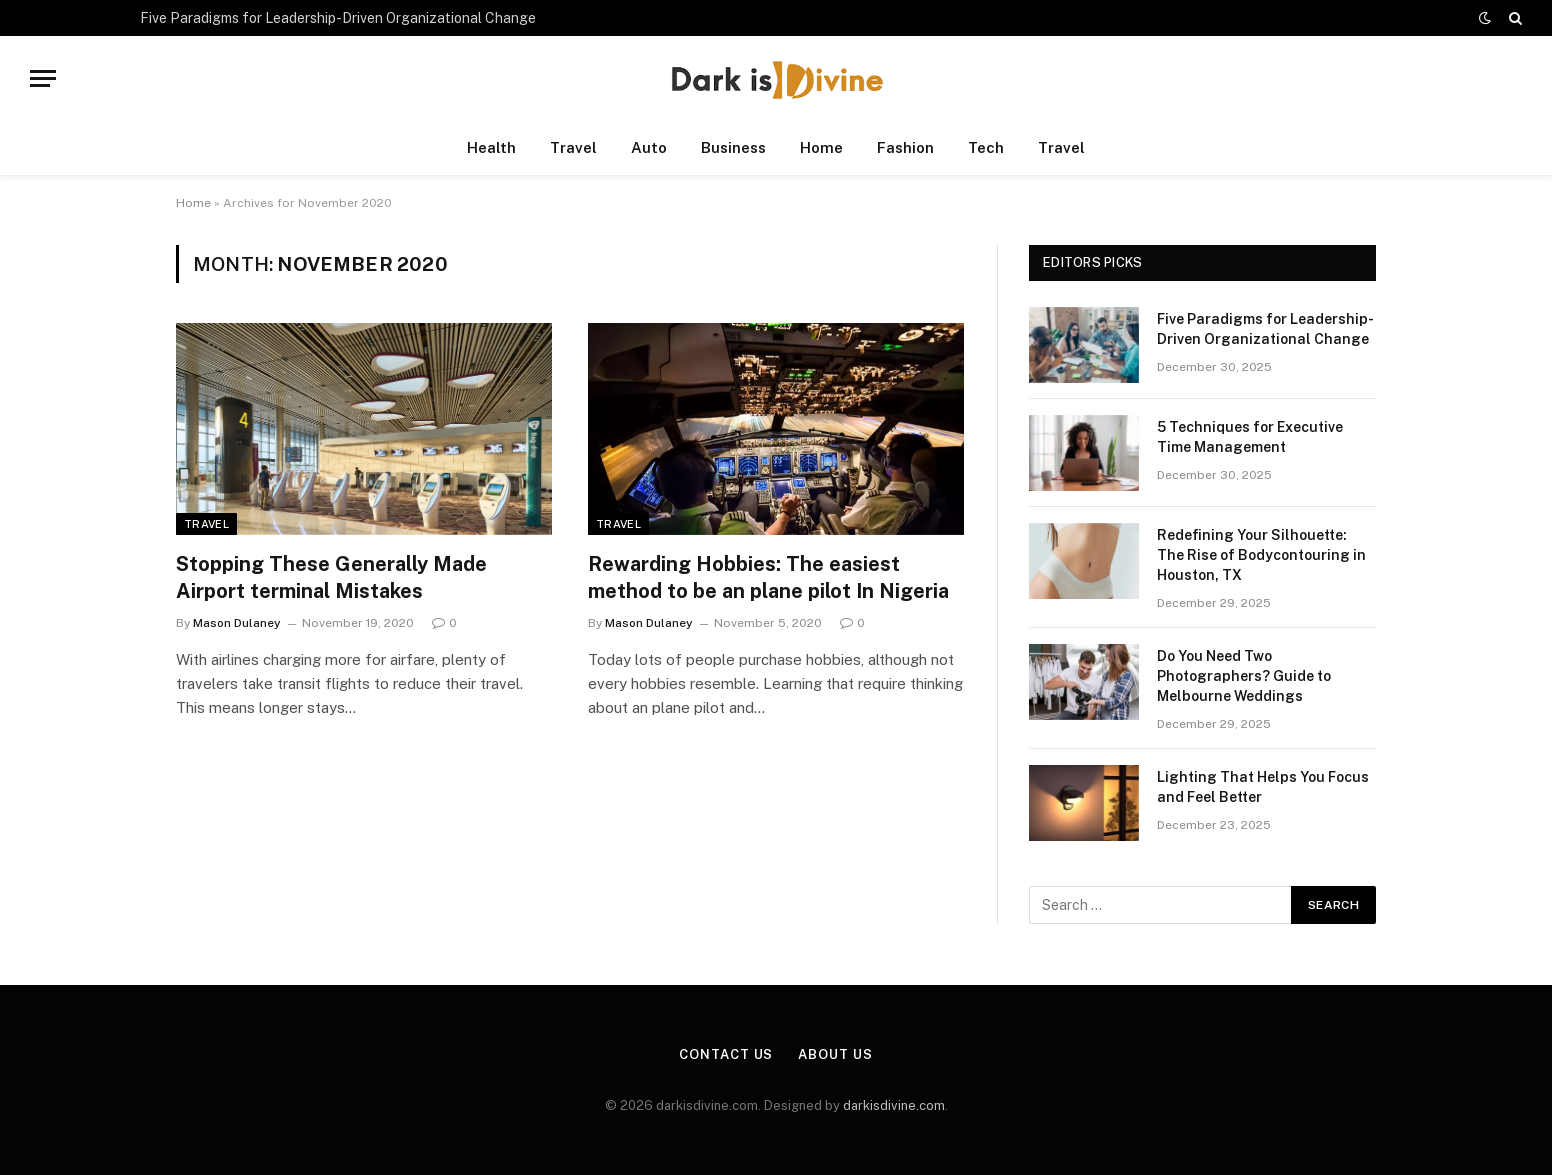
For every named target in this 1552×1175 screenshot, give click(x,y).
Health (491, 147)
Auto (649, 147)
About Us (835, 1054)
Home (821, 147)
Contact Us (726, 1054)
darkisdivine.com (894, 1105)
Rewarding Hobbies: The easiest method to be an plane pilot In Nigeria (768, 577)
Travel (573, 147)
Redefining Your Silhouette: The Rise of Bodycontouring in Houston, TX (1261, 555)
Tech (986, 147)
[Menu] (43, 78)
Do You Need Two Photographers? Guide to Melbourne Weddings (1244, 676)
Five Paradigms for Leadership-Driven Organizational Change (338, 18)
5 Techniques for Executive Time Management (1250, 437)
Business (733, 147)
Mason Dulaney (237, 623)
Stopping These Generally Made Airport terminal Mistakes (331, 577)
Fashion (905, 147)
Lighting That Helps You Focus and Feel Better (1263, 787)
